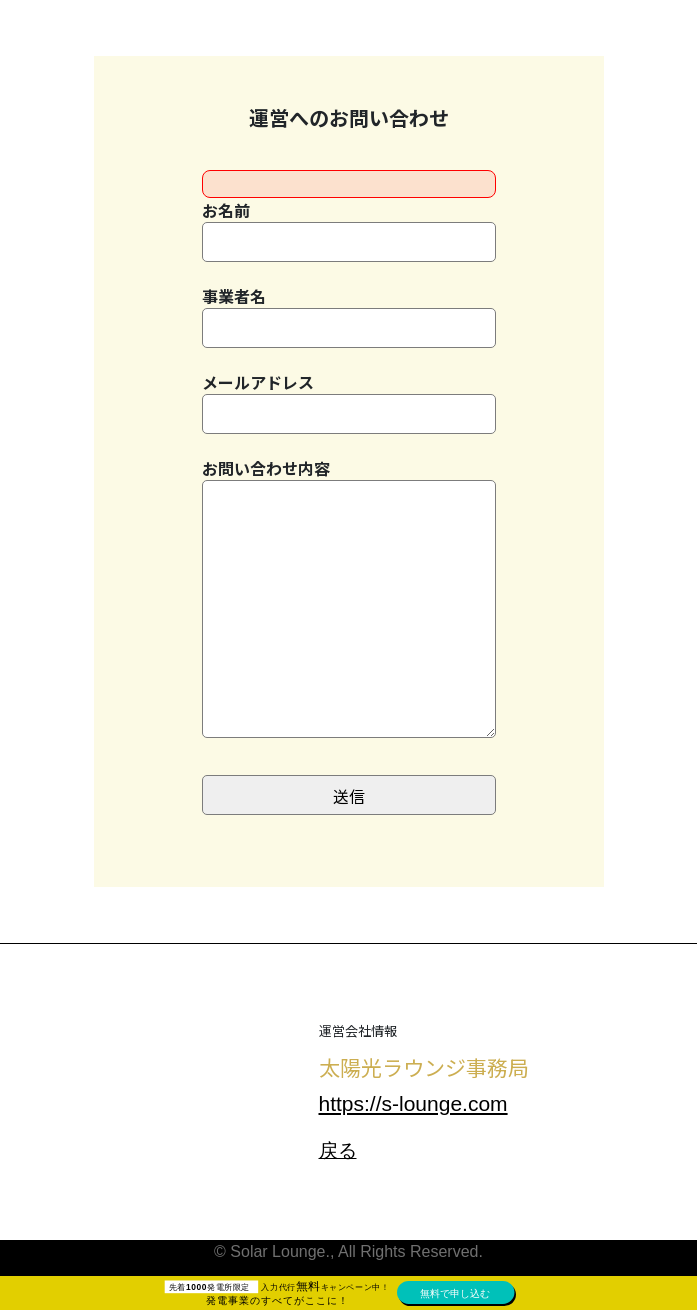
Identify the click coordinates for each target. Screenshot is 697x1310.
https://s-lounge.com (413, 1103)
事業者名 (349, 316)
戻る (338, 1150)
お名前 (349, 230)
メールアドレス (349, 402)
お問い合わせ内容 (349, 610)
